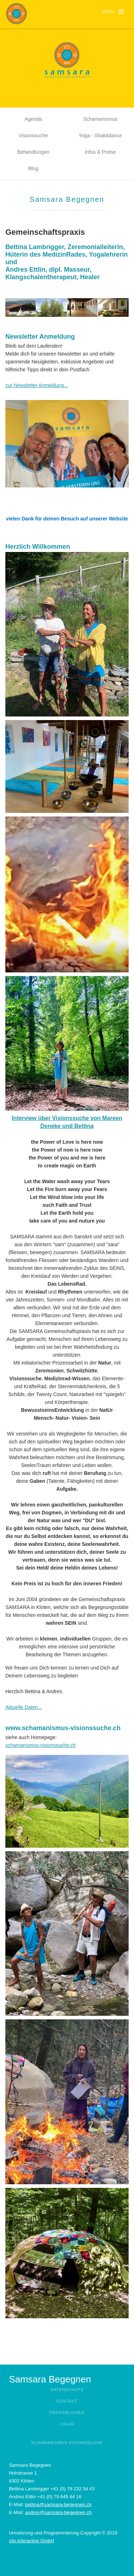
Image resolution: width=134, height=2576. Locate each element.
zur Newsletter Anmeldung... (36, 385)
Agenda (33, 119)
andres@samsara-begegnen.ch (58, 2512)
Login (67, 2424)
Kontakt (66, 2401)
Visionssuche (33, 135)
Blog (33, 168)
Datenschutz (66, 2389)
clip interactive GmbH (31, 2540)
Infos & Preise (100, 152)
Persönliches (66, 2412)
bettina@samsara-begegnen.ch (58, 2504)
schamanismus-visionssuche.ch (40, 1745)
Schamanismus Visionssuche (67, 2443)
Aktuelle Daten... (23, 1707)
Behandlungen (33, 152)
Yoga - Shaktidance (100, 135)
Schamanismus (100, 119)
